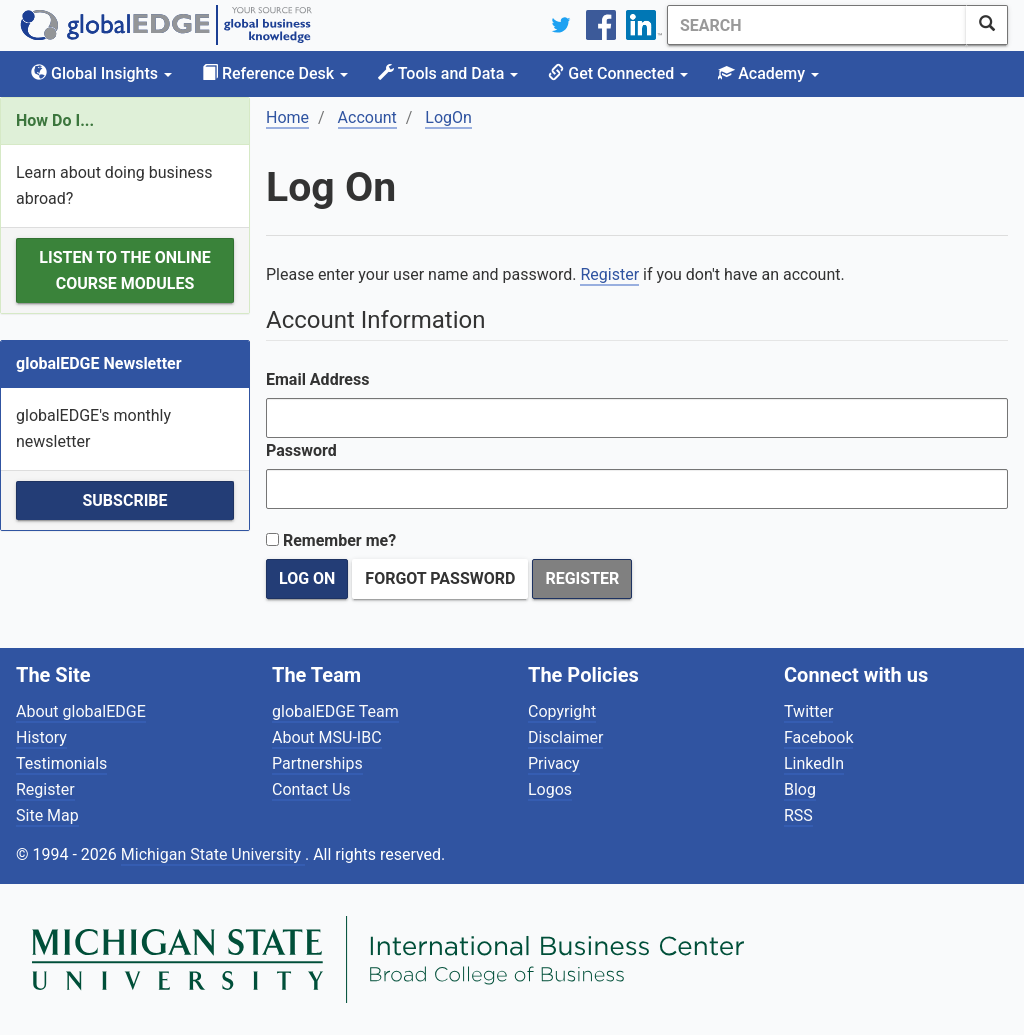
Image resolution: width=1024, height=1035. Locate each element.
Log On (307, 578)
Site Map (47, 815)
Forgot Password (440, 578)
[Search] (817, 25)
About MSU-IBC (327, 737)
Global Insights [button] (101, 73)
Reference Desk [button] (275, 73)
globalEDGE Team (335, 711)
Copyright (562, 711)
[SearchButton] (987, 25)
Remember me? (339, 540)
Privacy (554, 763)
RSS (798, 815)
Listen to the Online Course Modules (124, 270)
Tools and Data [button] (448, 73)
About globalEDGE (81, 711)
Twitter (808, 711)
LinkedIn (814, 763)
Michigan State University (213, 854)
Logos (550, 789)
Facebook (818, 737)
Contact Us (311, 789)
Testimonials (61, 763)
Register (609, 274)
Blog (800, 789)
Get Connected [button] (618, 73)
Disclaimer (565, 737)
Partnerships (317, 763)
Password (301, 450)
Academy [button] (768, 73)
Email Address (317, 379)
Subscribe (124, 500)
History (41, 737)
